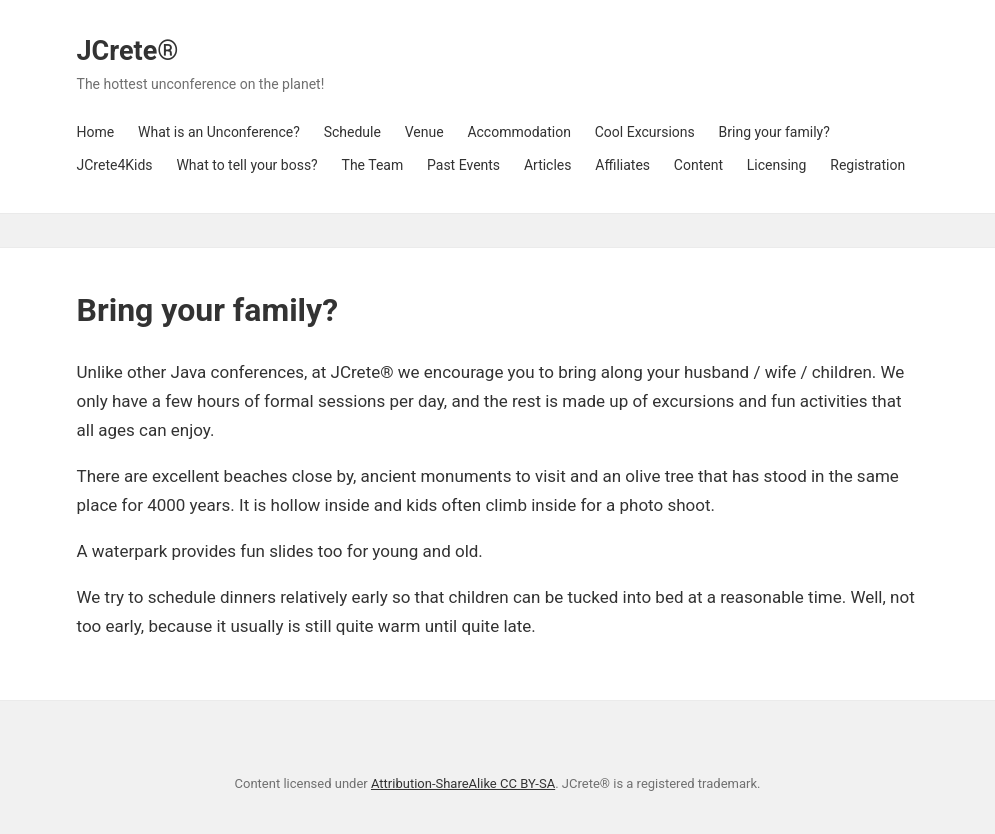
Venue (424, 132)
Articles (548, 165)
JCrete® (128, 51)
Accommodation (519, 132)
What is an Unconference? (219, 132)
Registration (867, 165)
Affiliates (622, 165)
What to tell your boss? (246, 165)
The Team (373, 165)
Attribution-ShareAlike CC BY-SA (463, 783)
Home (96, 132)
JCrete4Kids (115, 165)
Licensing (777, 165)
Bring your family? (774, 132)
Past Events (463, 165)
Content (698, 165)
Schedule (352, 132)
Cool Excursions (645, 132)
